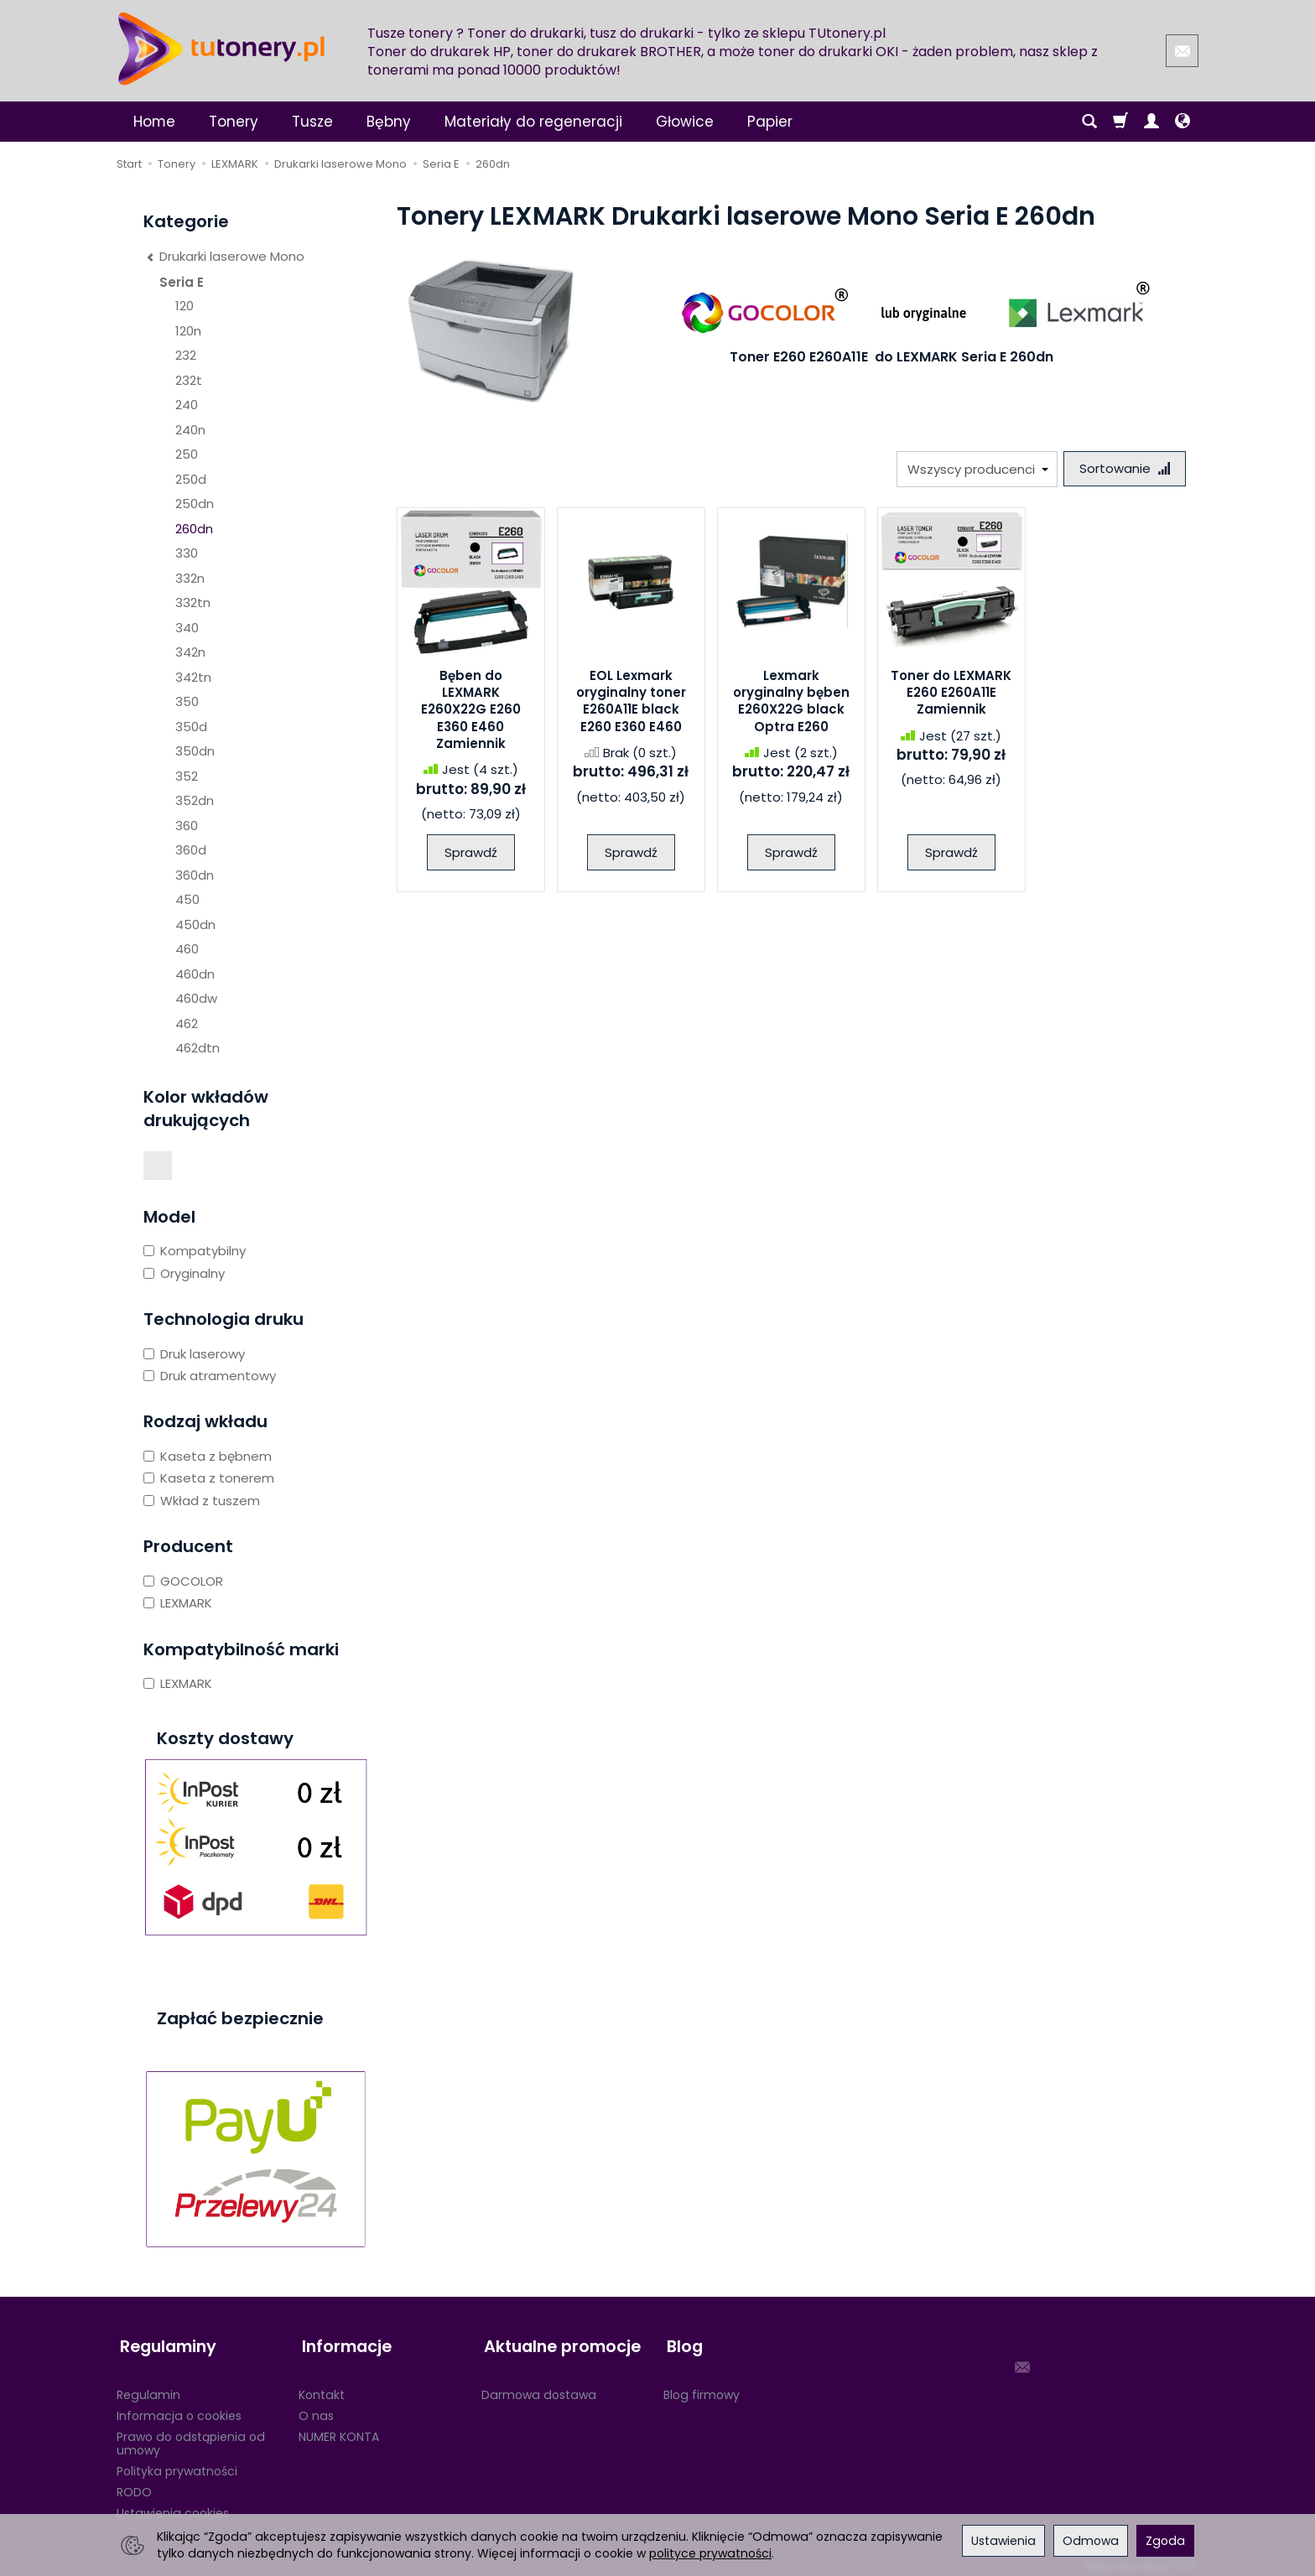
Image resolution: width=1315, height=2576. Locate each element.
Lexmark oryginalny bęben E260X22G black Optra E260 (791, 702)
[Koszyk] (1120, 121)
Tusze (312, 122)
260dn (194, 529)
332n (190, 578)
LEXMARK (177, 1603)
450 (187, 899)
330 (186, 553)
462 (186, 1023)
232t (188, 380)
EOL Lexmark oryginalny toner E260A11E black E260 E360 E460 (631, 702)
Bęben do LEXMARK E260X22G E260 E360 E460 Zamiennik (471, 711)
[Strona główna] (221, 49)
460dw (196, 998)
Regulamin (148, 2387)
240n (190, 430)
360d (190, 850)
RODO (134, 2484)
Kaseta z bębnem (207, 1456)
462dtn (197, 1048)
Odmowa (1091, 2540)
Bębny (388, 122)
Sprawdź (470, 854)
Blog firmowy (701, 2387)
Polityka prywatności (177, 2463)
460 (187, 949)
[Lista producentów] (973, 469)
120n (188, 331)
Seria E (181, 282)
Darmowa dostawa (538, 2387)
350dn (195, 751)
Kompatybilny (194, 1250)
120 (184, 305)
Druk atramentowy (209, 1375)
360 (186, 825)
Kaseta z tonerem (208, 1478)
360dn (194, 875)
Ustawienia (1003, 2540)
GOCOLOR (183, 1581)
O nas (316, 2408)
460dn (195, 974)
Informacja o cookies (179, 2408)
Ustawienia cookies (173, 2505)
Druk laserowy (194, 1354)
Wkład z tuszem (201, 1500)
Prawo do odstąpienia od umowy (191, 2436)
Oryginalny (184, 1273)
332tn (193, 602)
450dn (195, 924)
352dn (194, 800)
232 (185, 355)
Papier (770, 122)
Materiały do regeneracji (533, 122)
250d (190, 479)
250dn (194, 503)
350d (191, 726)
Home (154, 122)
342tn (193, 677)
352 (186, 776)
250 (186, 454)
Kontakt (322, 2387)
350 (187, 701)
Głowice (685, 122)
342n (190, 652)
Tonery (233, 122)
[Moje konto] (1151, 121)
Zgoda (1165, 2540)
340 (187, 627)
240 (186, 404)
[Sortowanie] (1123, 469)
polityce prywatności (710, 2553)
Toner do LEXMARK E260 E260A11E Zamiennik (951, 694)
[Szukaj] (1089, 121)
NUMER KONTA (339, 2429)
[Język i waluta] (1182, 121)
